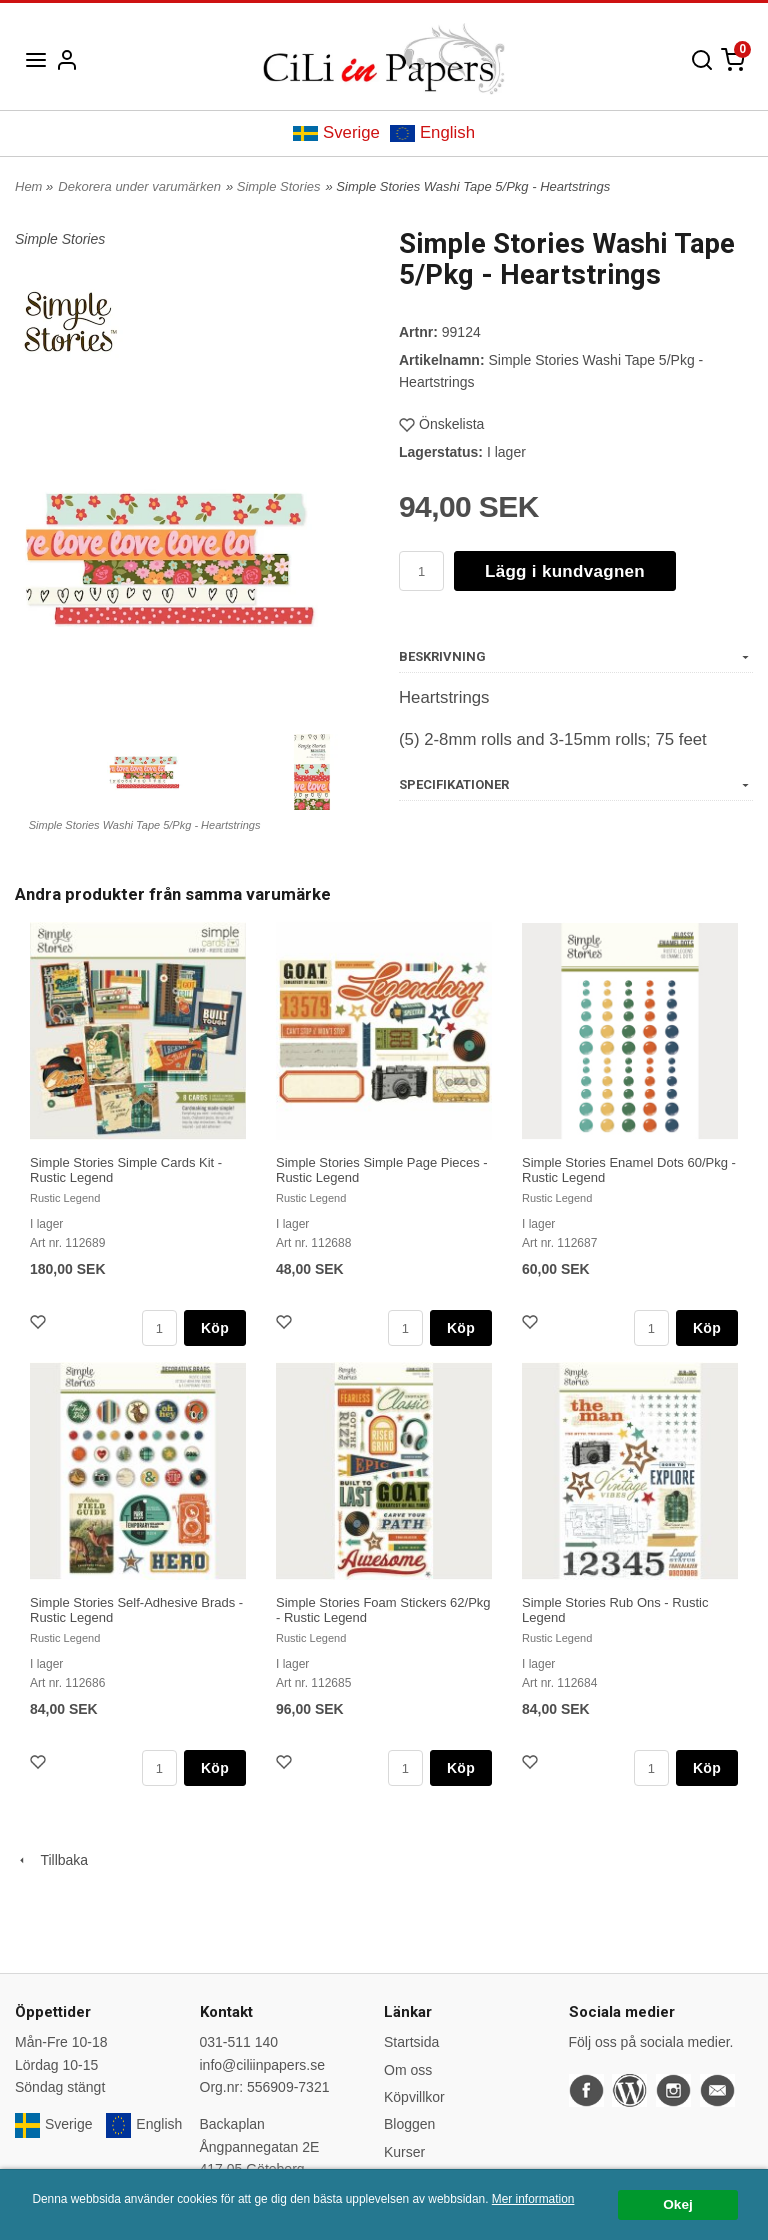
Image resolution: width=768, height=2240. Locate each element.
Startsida (411, 2042)
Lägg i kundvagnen (565, 571)
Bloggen (409, 2124)
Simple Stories (279, 186)
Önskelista (441, 424)
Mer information (533, 2199)
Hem (28, 186)
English (432, 132)
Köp (215, 1328)
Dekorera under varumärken (139, 186)
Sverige (336, 132)
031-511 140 (239, 2042)
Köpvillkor (414, 2097)
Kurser (404, 2152)
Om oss (408, 2070)
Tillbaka (51, 1860)
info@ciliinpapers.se (263, 2065)
